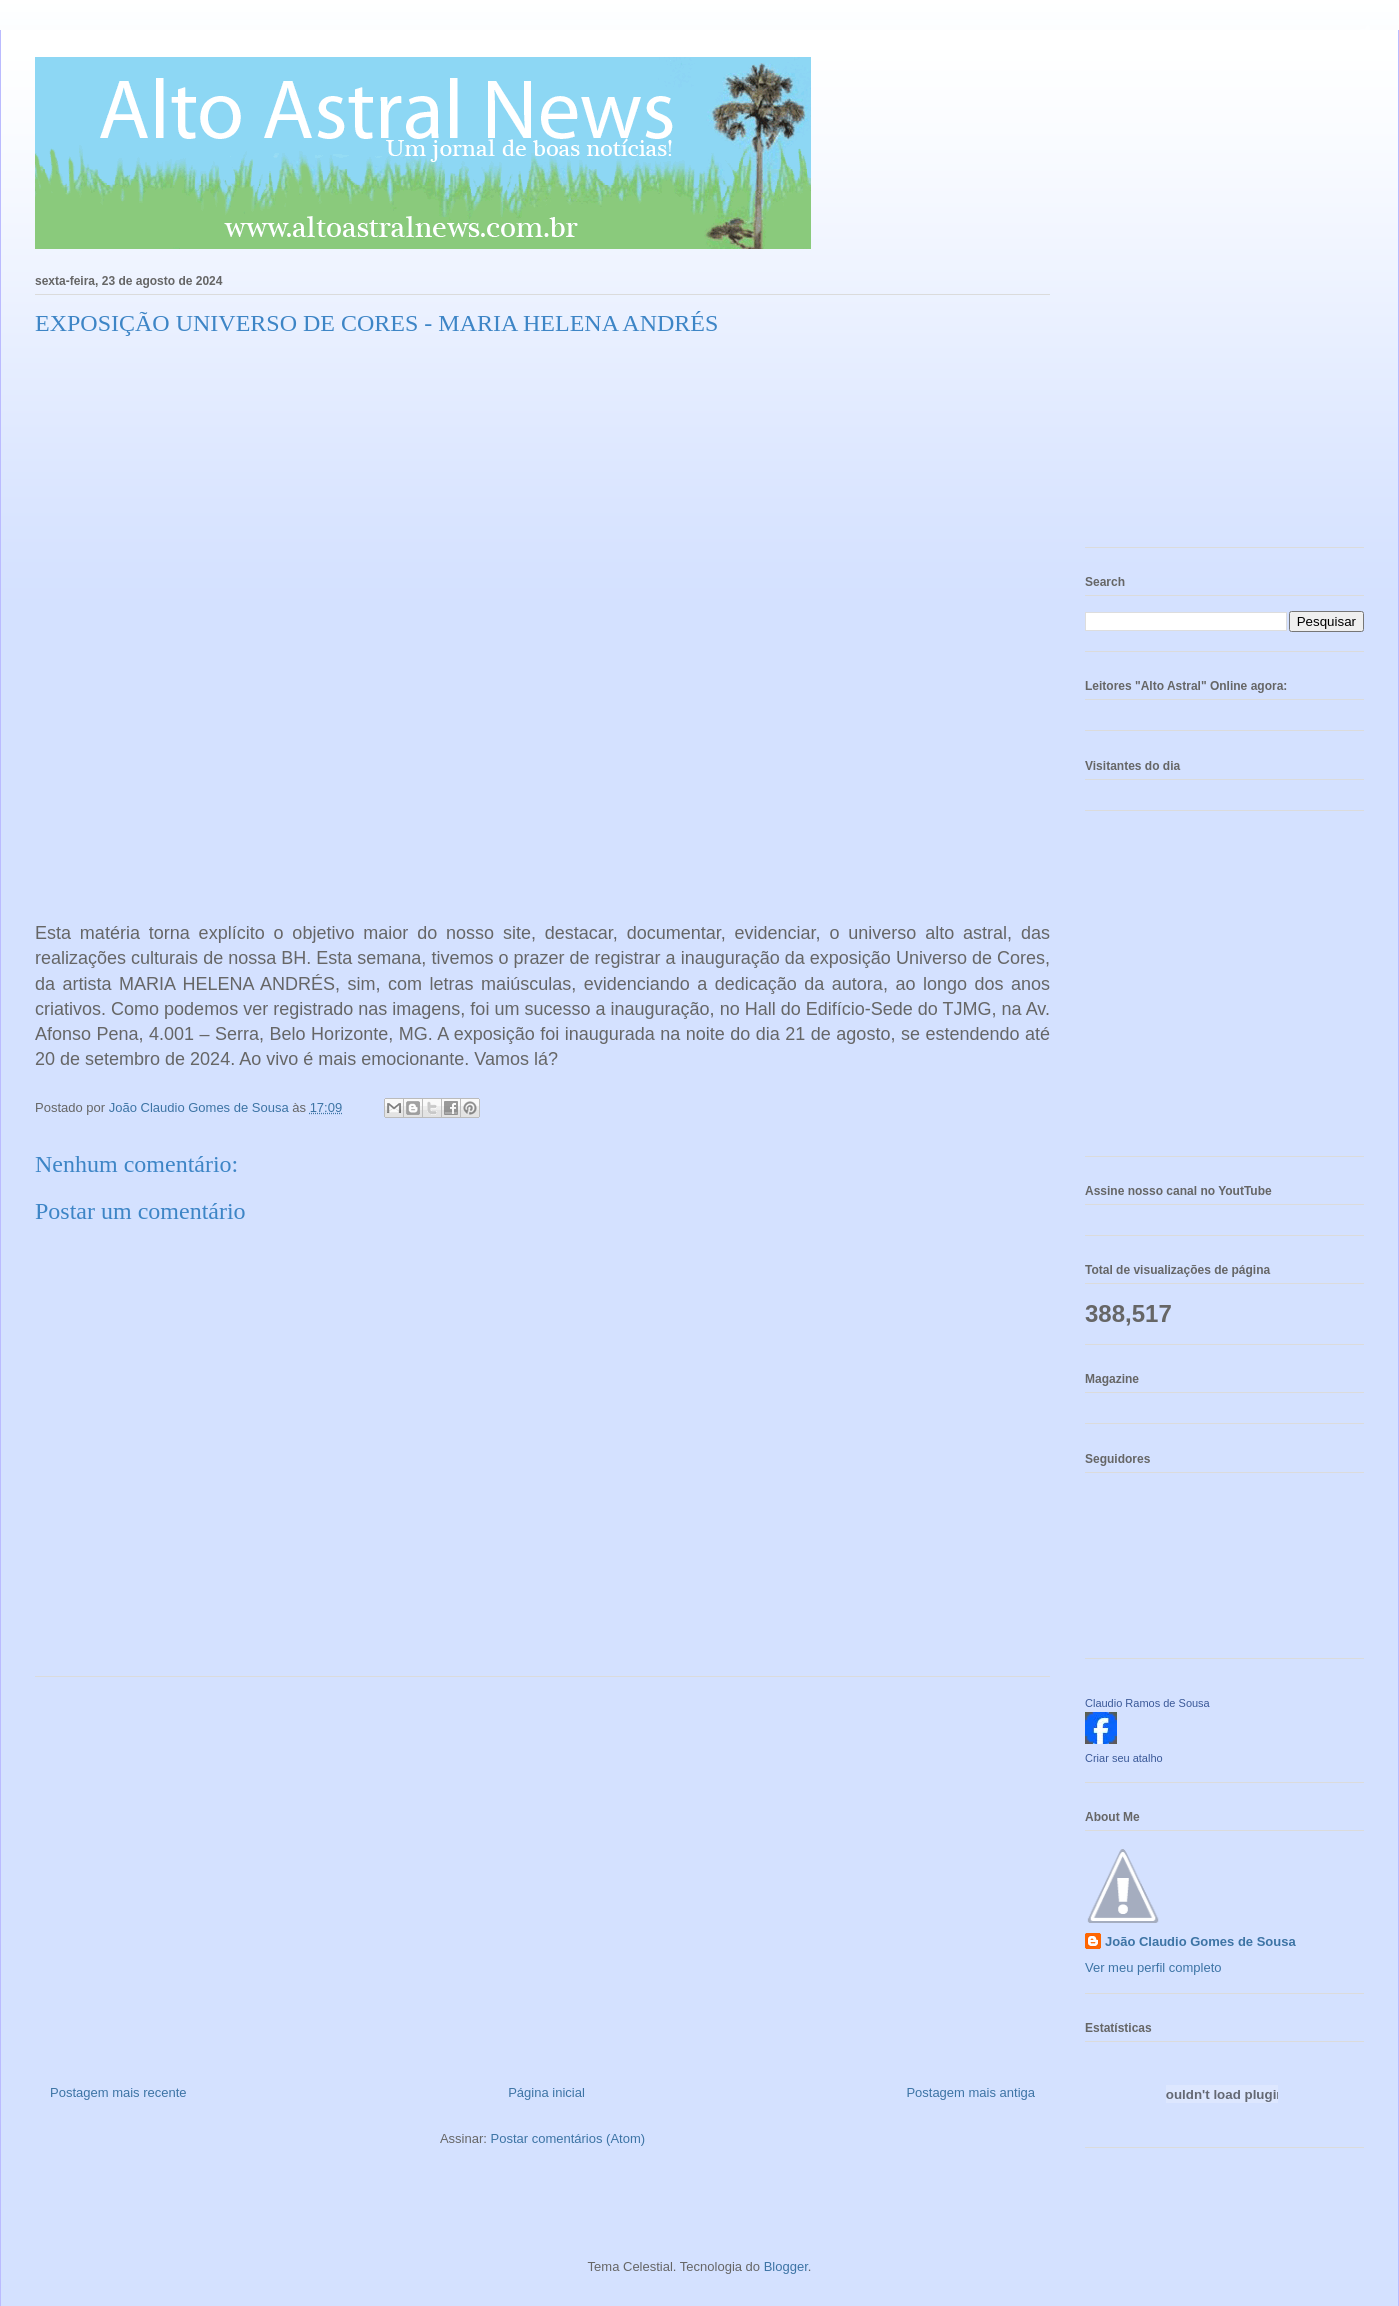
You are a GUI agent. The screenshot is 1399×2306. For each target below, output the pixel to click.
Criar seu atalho (1124, 1758)
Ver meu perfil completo (1153, 1967)
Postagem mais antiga (970, 2092)
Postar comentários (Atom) (567, 2138)
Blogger (786, 2266)
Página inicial (546, 2092)
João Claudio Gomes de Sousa (1200, 1941)
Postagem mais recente (118, 2092)
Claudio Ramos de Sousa (1147, 1703)
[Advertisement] (542, 1873)
